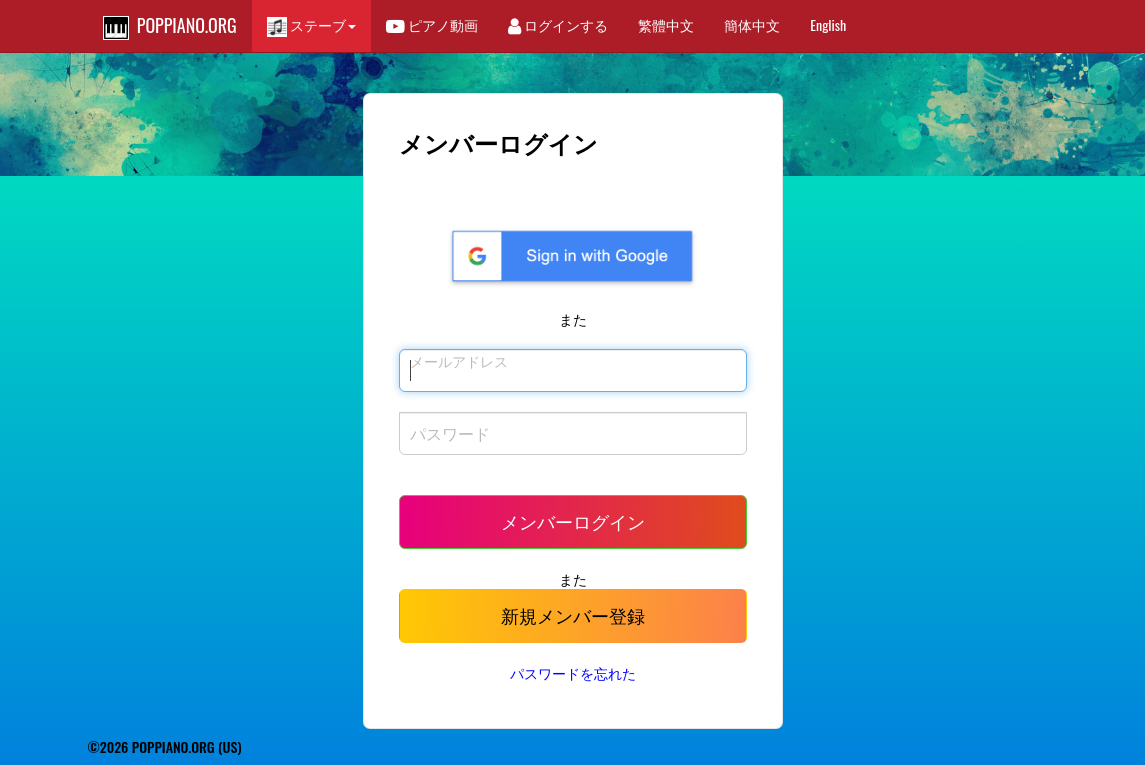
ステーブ (311, 25)
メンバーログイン (573, 521)
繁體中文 (666, 24)
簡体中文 (752, 24)
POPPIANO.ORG (170, 26)
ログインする (558, 24)
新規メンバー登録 (573, 615)
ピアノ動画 (432, 24)
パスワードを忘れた (573, 672)
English (828, 24)
